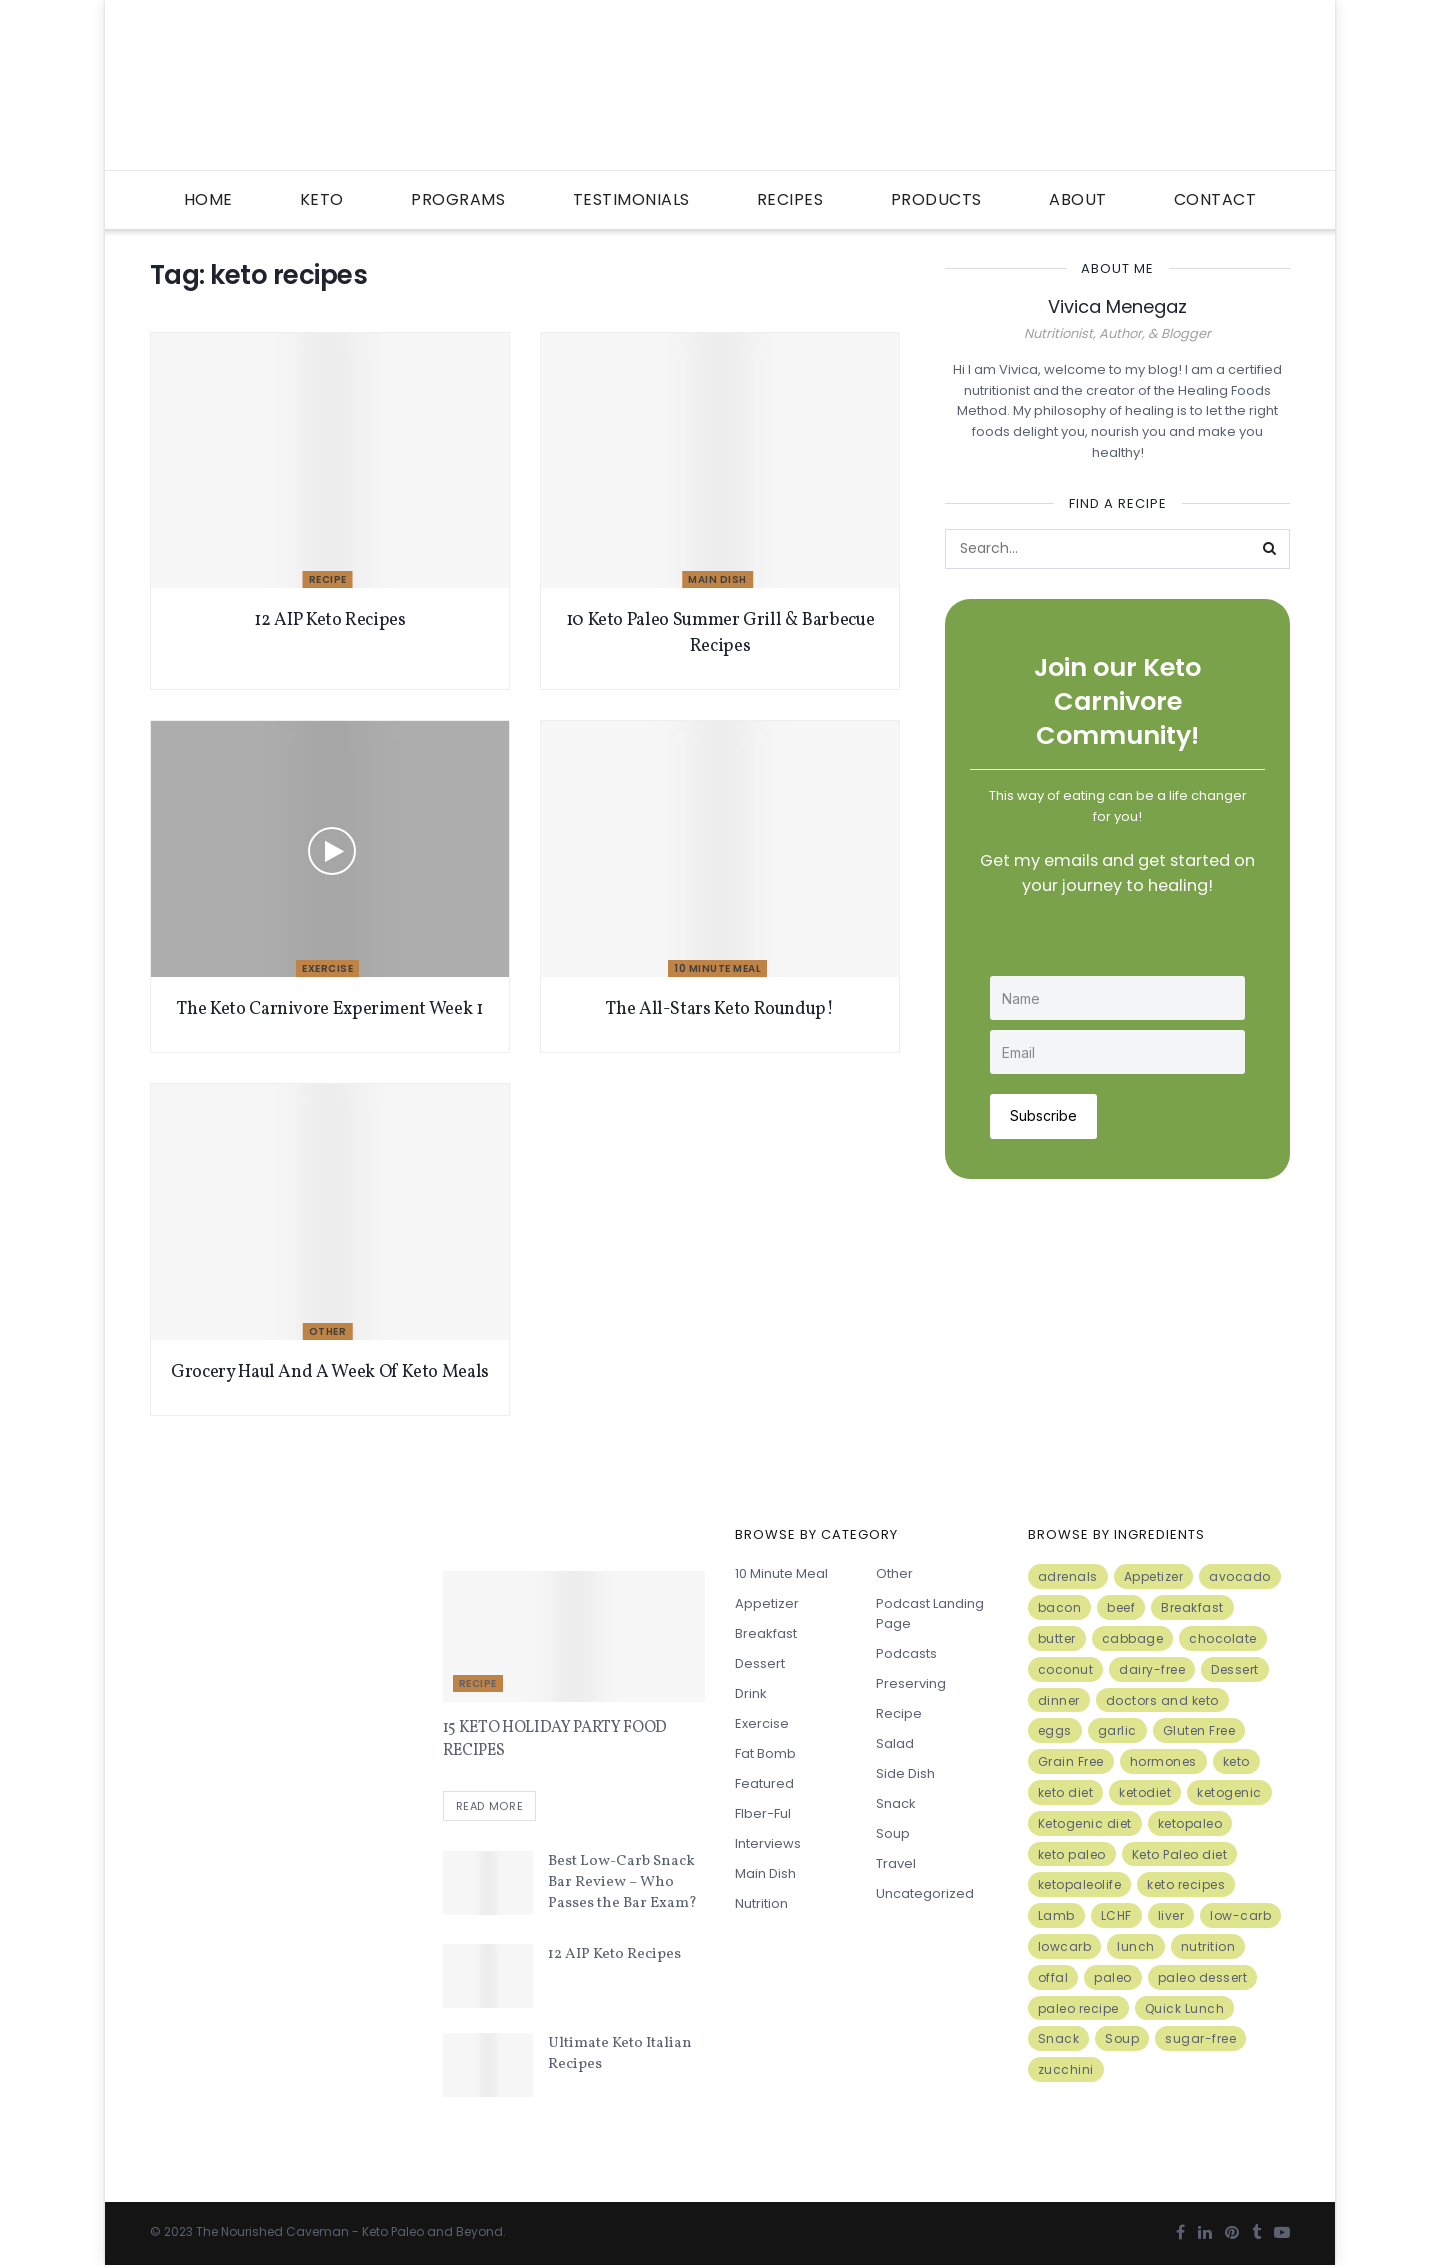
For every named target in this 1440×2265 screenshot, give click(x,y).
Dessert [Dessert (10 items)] (1235, 1669)
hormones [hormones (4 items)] (1163, 1761)
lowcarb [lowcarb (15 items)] (1065, 1946)
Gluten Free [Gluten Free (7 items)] (1199, 1730)
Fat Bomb (765, 1753)
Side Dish (905, 1773)
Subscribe (1043, 1115)
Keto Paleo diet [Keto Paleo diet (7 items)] (1180, 1854)
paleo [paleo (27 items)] (1113, 1977)
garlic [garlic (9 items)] (1117, 1730)
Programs (458, 199)
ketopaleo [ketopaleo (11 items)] (1190, 1823)
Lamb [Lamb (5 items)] (1056, 1915)
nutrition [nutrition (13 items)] (1208, 1946)
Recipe (328, 579)
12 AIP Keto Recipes (329, 620)
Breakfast (766, 1633)
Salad (895, 1743)
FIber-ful (763, 1813)
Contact (1215, 199)
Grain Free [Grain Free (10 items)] (1071, 1761)
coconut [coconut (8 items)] (1066, 1669)
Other (328, 1331)
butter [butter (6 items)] (1057, 1638)
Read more (490, 1806)
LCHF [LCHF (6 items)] (1116, 1915)
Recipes (790, 199)
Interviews (768, 1843)
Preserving (911, 1683)
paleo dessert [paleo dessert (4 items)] (1203, 1977)
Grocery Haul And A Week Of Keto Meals (330, 1372)
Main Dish (717, 579)
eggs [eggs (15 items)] (1055, 1730)
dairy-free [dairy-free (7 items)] (1152, 1669)
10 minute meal (717, 968)
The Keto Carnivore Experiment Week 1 (329, 1009)
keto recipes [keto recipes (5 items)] (1186, 1884)
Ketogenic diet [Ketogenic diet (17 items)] (1085, 1823)
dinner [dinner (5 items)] (1059, 1700)
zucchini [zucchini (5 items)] (1066, 2069)
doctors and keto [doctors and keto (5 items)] (1162, 1700)
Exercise (327, 968)
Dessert (760, 1663)
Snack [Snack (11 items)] (1059, 2038)
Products (936, 199)
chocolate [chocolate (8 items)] (1223, 1638)
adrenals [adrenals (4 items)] (1068, 1576)
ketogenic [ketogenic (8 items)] (1229, 1792)
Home (208, 199)
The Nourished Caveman (272, 2231)
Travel (896, 1863)
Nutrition (761, 1903)
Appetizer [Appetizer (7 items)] (1154, 1576)
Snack (896, 1803)
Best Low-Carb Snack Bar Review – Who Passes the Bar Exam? (622, 1882)
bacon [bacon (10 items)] (1060, 1607)
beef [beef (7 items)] (1121, 1607)
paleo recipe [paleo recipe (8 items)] (1078, 2008)
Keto (322, 199)
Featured (764, 1783)
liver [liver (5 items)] (1171, 1915)
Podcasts (906, 1653)
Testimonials (631, 199)
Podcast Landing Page (930, 1613)
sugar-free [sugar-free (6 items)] (1200, 2038)
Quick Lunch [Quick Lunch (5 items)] (1185, 2008)
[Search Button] (1270, 549)
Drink (751, 1693)
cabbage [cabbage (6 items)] (1133, 1638)
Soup (893, 1833)
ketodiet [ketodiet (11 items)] (1145, 1792)
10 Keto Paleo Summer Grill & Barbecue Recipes (720, 633)
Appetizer (767, 1603)
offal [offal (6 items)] (1053, 1977)
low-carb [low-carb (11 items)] (1240, 1915)
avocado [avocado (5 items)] (1240, 1576)
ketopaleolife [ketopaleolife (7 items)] (1080, 1884)
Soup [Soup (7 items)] (1122, 2038)
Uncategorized (925, 1893)
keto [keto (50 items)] (1236, 1761)
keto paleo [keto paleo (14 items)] (1072, 1854)
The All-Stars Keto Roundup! (719, 1009)
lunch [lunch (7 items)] (1136, 1946)
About (1078, 199)
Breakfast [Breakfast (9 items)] (1192, 1607)
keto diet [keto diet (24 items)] (1066, 1792)
